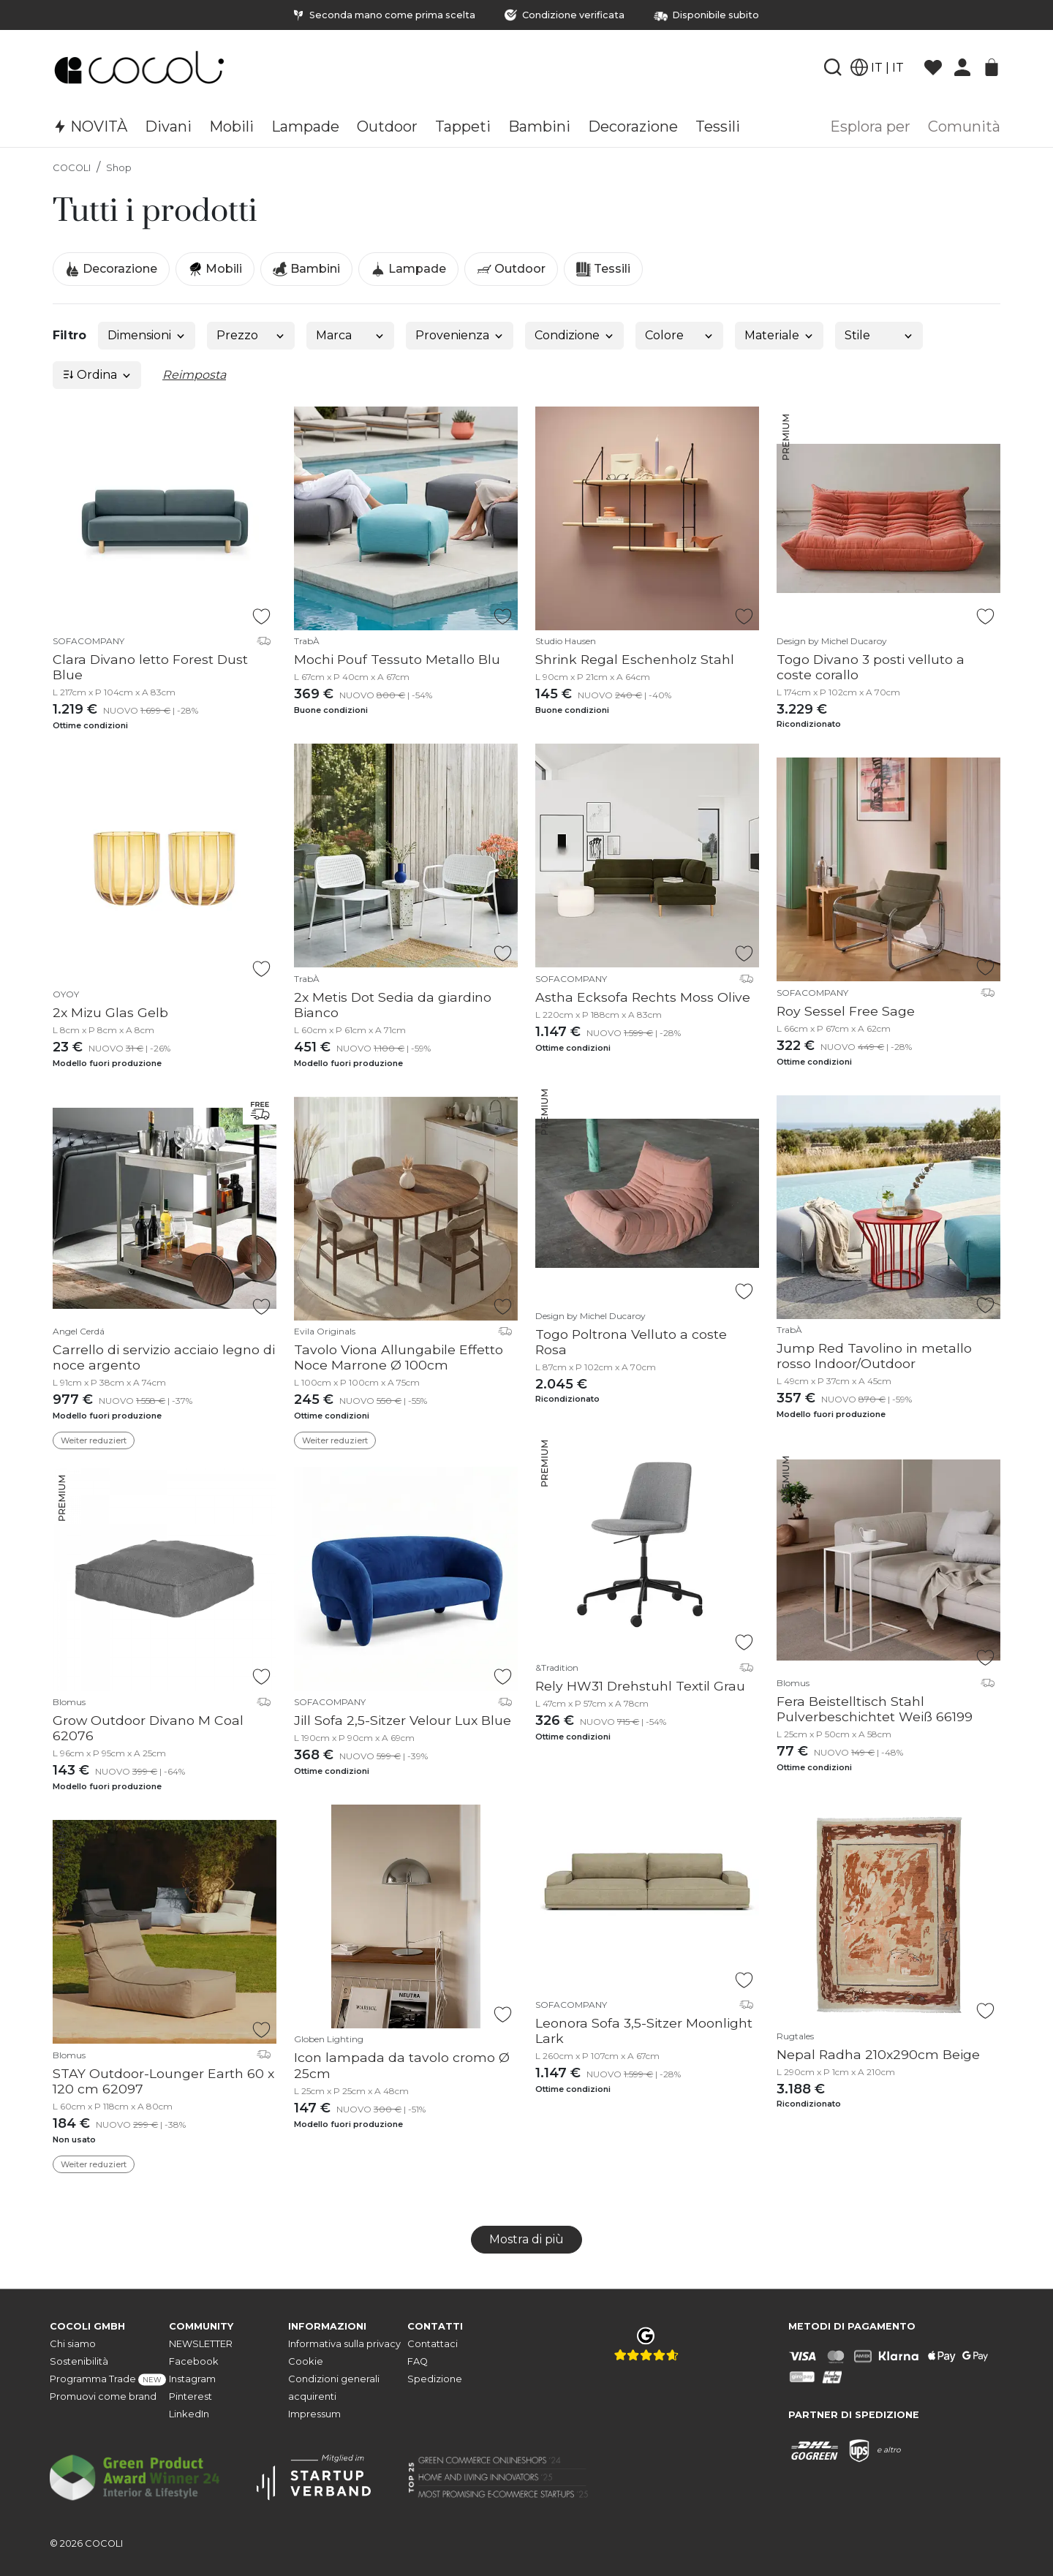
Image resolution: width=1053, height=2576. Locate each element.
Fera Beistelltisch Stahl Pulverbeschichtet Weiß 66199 (875, 1708)
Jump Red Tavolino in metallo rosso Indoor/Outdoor (874, 1355)
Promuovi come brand (103, 2396)
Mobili (215, 269)
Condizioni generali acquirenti (334, 2387)
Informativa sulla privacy (344, 2343)
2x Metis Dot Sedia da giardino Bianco (392, 1004)
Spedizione (434, 2378)
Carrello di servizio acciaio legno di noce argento (164, 1357)
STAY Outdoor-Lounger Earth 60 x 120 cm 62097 (163, 2081)
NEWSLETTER (201, 2343)
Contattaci (432, 2343)
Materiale (779, 335)
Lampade (408, 269)
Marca (350, 335)
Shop (119, 167)
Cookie (305, 2361)
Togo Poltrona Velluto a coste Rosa (631, 1341)
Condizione (575, 335)
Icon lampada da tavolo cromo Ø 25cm (402, 2065)
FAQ (417, 2361)
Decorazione (111, 269)
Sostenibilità (79, 2361)
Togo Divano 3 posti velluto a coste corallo (871, 666)
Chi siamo (73, 2343)
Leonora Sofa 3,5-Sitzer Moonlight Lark (643, 2030)
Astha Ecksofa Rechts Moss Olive (642, 997)
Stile (879, 335)
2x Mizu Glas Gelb (110, 1012)
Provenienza (460, 335)
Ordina (97, 375)
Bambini (306, 269)
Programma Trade (108, 2379)
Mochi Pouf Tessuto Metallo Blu (397, 659)
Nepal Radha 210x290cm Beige (878, 2054)
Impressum (314, 2414)
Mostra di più (526, 2239)
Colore (679, 335)
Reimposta (194, 375)
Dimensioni (146, 335)
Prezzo (251, 335)
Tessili (603, 269)
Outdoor (511, 269)
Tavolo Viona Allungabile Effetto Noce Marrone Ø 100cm (398, 1357)
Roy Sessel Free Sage (846, 1011)
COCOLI (72, 167)
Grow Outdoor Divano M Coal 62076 (148, 1727)
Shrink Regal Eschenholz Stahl (634, 659)
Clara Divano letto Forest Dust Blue (150, 666)
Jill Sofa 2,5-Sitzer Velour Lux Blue (402, 1720)
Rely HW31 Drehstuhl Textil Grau (640, 1685)
